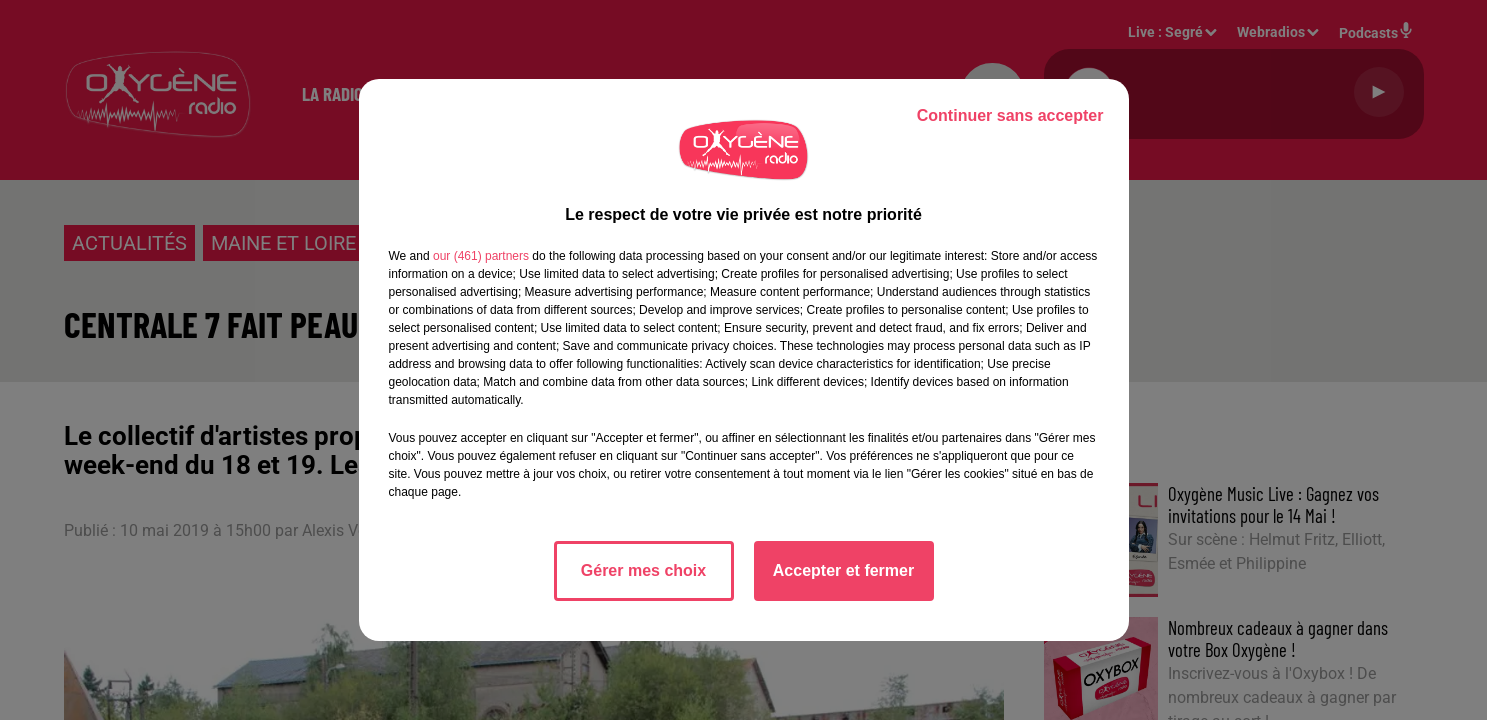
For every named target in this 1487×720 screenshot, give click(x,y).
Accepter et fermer (843, 570)
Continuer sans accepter (1010, 115)
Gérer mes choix (643, 570)
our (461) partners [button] (481, 256)
